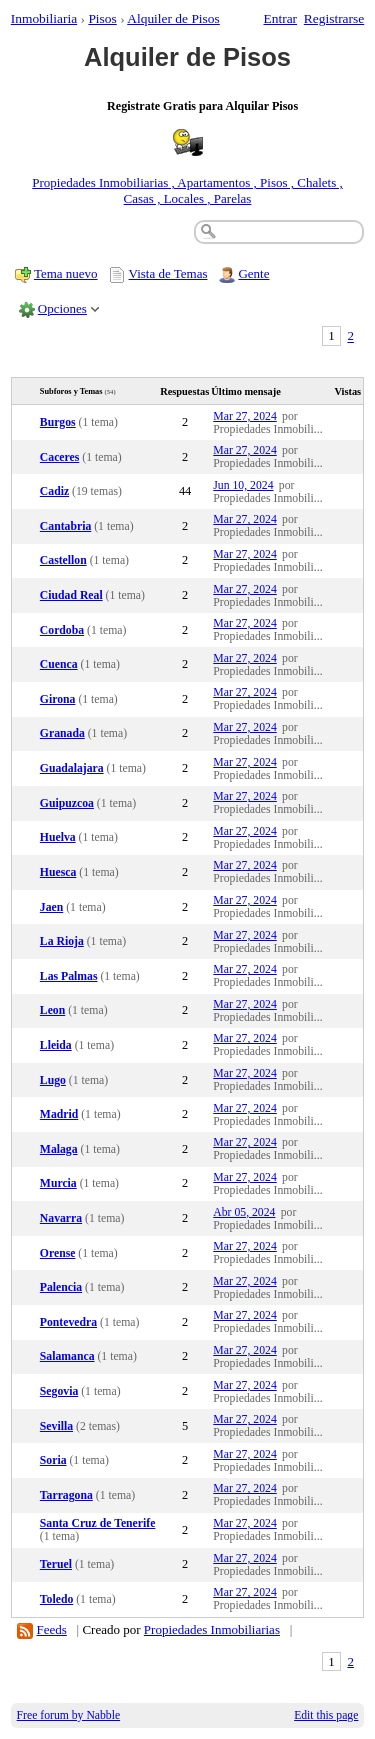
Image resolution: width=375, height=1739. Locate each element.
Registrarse (334, 18)
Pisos (102, 18)
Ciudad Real (71, 595)
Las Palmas (69, 976)
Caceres (59, 457)
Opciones (62, 308)
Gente (253, 273)
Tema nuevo (66, 273)
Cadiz (54, 491)
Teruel (56, 1564)
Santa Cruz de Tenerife (98, 1523)
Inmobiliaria (44, 18)
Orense (58, 1253)
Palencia (61, 1287)
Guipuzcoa (67, 803)
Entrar (281, 18)
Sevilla (56, 1426)
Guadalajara (72, 768)
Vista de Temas (168, 273)
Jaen (51, 907)
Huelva (58, 837)
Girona (58, 699)
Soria (53, 1460)
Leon (52, 1010)
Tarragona (66, 1495)
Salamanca (67, 1356)
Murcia (58, 1183)
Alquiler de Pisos (173, 18)
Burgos (58, 422)
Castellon (63, 560)
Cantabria (65, 526)
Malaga (59, 1149)
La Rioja (62, 941)
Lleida (56, 1045)
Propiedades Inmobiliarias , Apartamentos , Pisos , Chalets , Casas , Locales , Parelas (187, 190)
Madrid (59, 1114)
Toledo (56, 1599)
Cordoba (62, 630)
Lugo (53, 1080)
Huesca (58, 872)
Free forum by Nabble (69, 1715)
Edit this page (326, 1715)
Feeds (52, 1629)
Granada (62, 733)
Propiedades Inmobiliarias (212, 1629)
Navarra (61, 1218)
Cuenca (59, 664)
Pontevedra (68, 1322)
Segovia (59, 1391)
